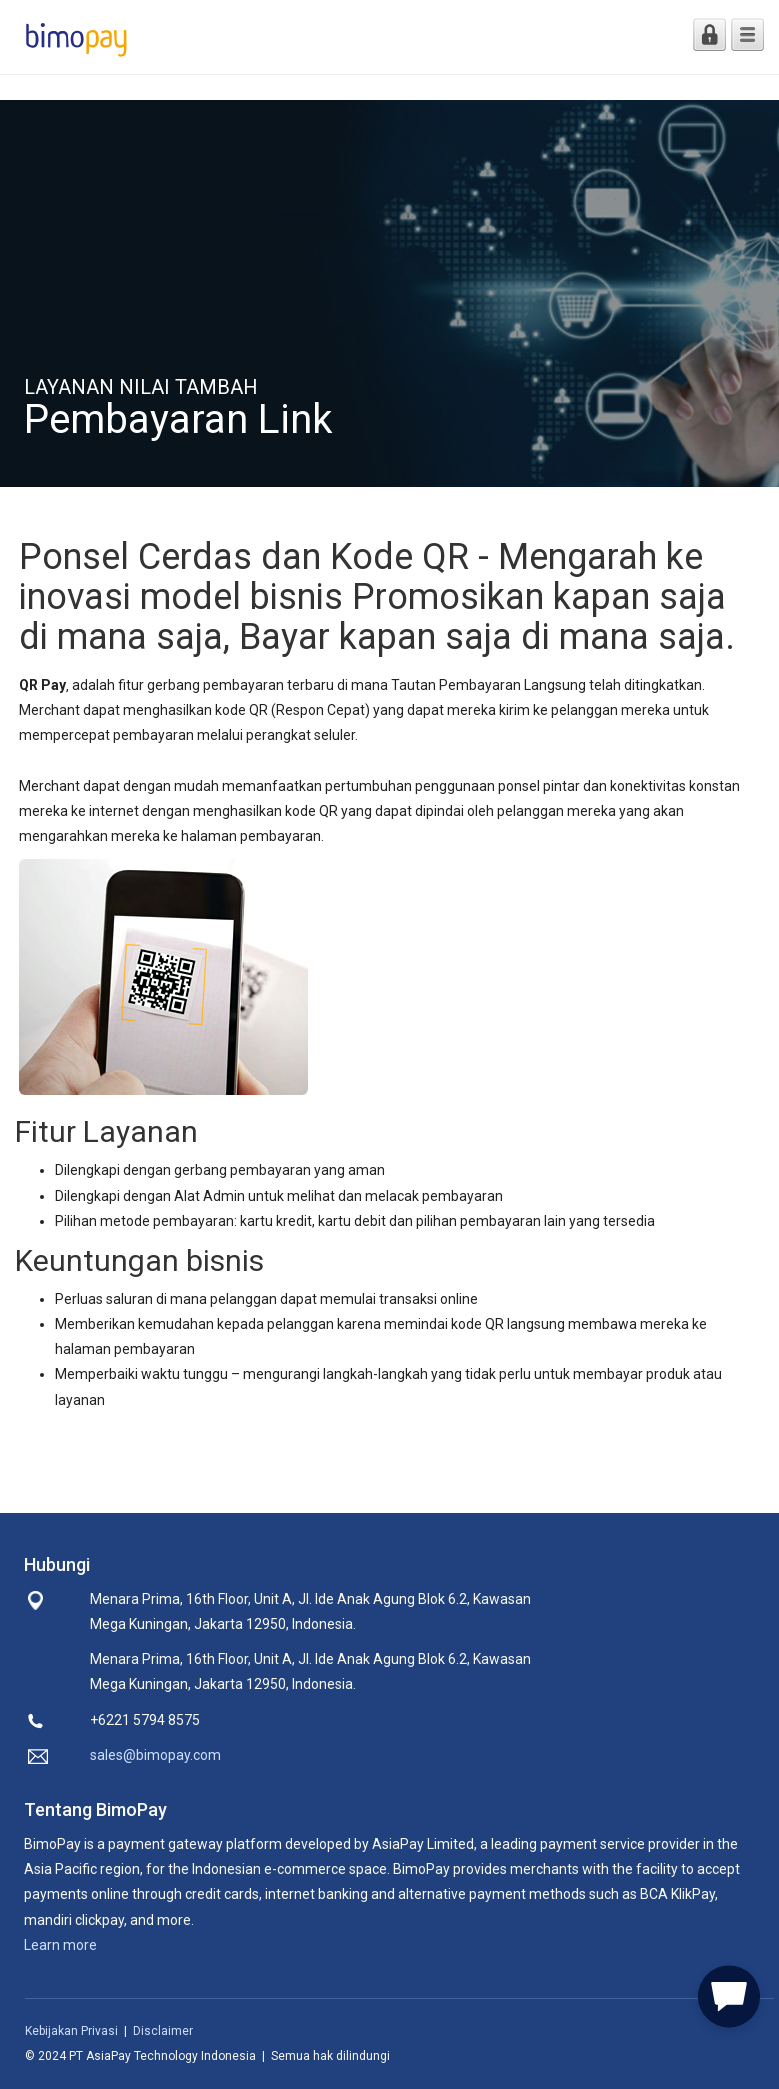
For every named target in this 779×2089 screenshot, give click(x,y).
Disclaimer (163, 2031)
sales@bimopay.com (155, 1755)
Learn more (60, 1945)
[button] (729, 1993)
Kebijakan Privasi (71, 2031)
